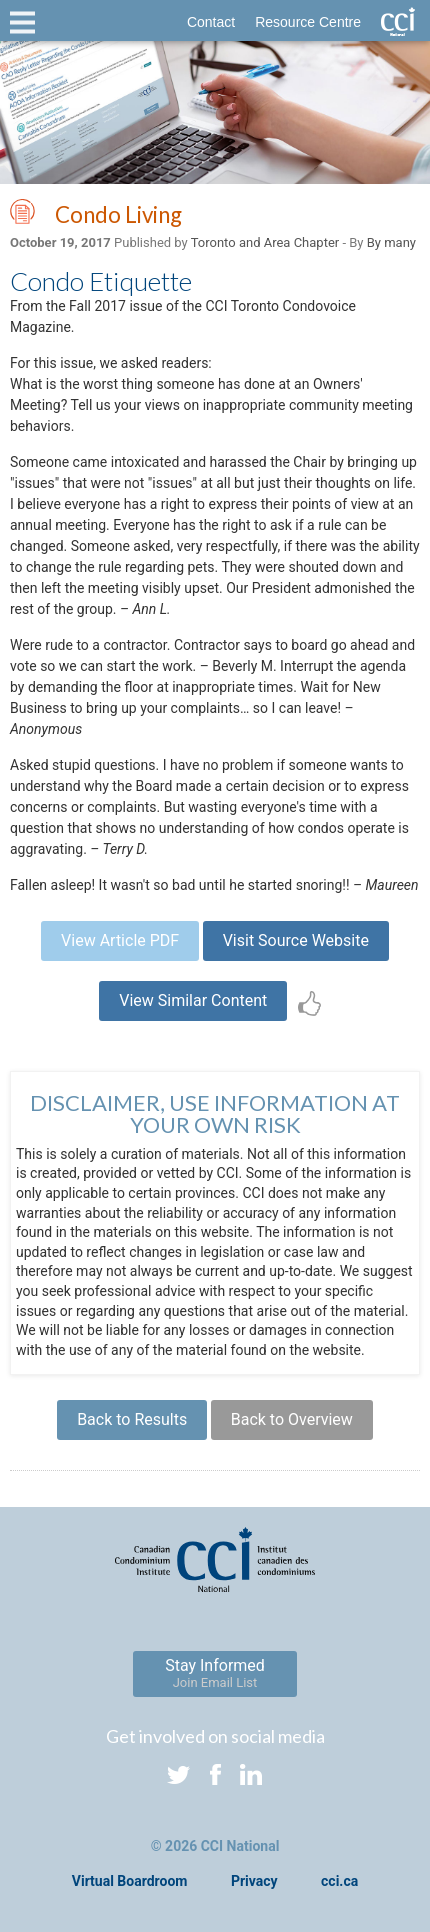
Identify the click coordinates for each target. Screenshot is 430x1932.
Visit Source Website (296, 940)
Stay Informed (215, 1673)
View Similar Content (193, 1000)
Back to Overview (292, 1419)
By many (391, 242)
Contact (211, 22)
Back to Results (132, 1419)
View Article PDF (120, 940)
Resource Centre (308, 22)
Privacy (254, 1881)
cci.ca (339, 1881)
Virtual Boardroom (130, 1881)
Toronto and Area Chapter (265, 242)
